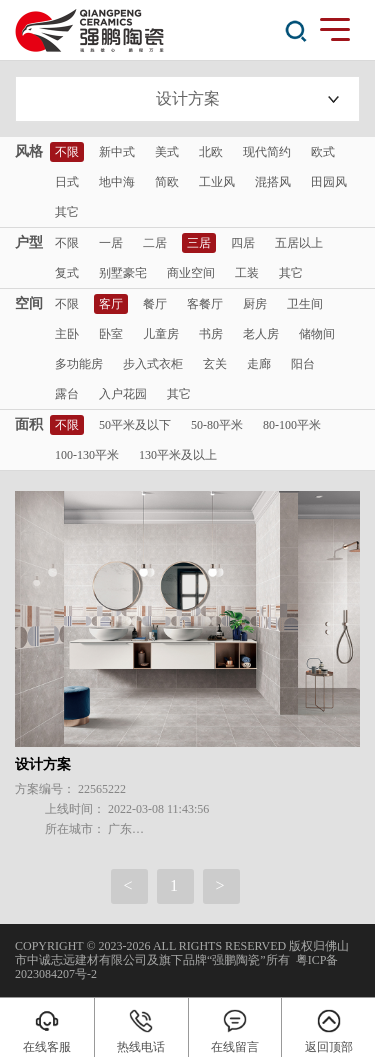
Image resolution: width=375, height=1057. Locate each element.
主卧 (67, 334)
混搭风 (273, 182)
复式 (67, 273)
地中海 (117, 182)
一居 (111, 243)
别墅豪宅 (123, 273)
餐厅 (155, 304)
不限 (67, 152)
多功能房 (79, 364)
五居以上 (299, 243)
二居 (155, 243)
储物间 (317, 334)
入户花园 (123, 394)
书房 (211, 334)
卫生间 (305, 304)
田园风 (329, 182)
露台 (67, 394)
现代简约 (267, 152)
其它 (67, 212)
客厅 (111, 304)
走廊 (259, 364)
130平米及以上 (178, 455)
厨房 (255, 304)
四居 (243, 243)
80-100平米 (292, 425)
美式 (167, 152)
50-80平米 (217, 425)
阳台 (303, 364)
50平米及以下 (135, 425)
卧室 (111, 334)
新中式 (117, 152)
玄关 (215, 364)
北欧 (211, 152)
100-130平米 (87, 455)
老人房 (261, 334)
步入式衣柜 (153, 364)
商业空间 (191, 273)
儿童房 (161, 334)
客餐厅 (205, 304)
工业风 (217, 182)
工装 (247, 273)
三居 (199, 243)
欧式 (323, 152)
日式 (67, 182)
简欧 (167, 182)
